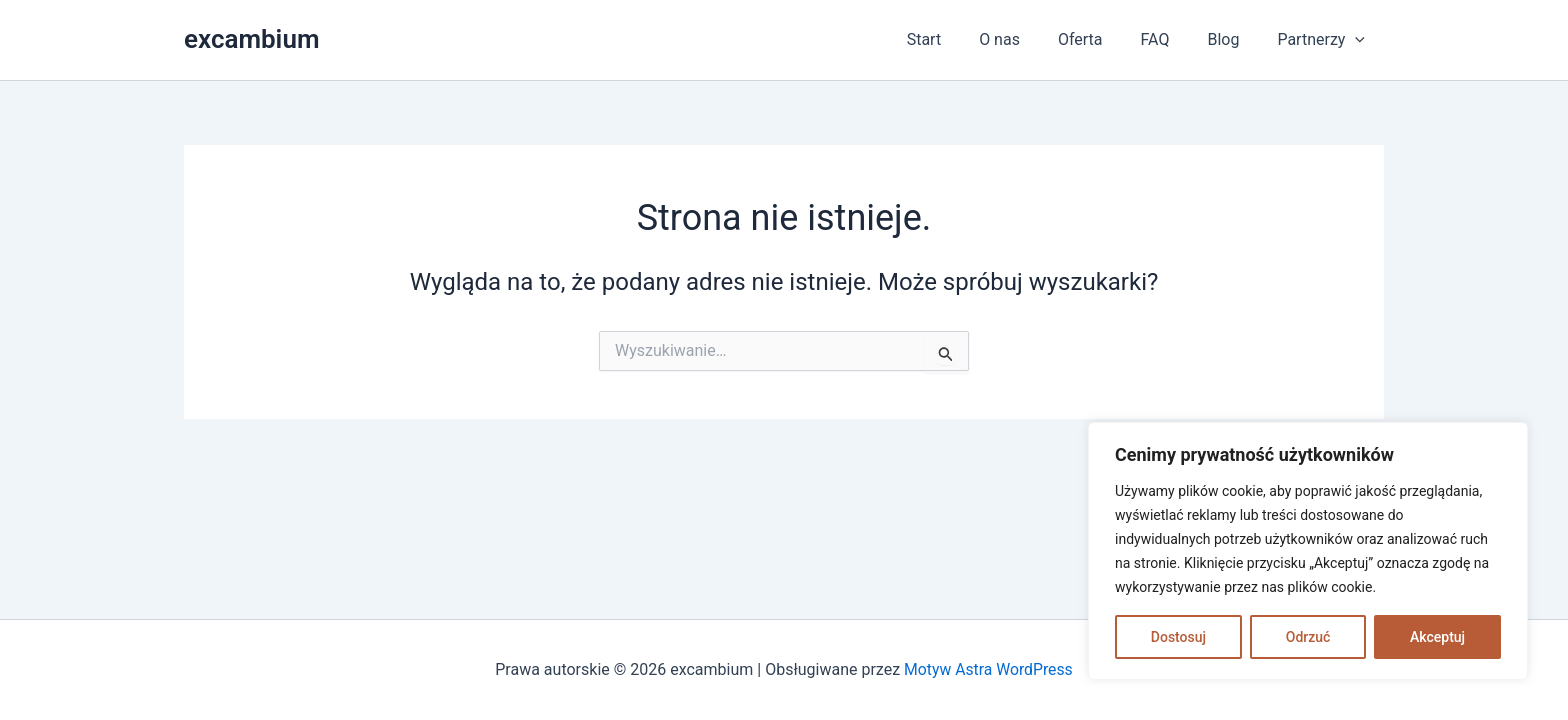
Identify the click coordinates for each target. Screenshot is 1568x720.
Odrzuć (1308, 637)
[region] (1308, 551)
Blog (1232, 39)
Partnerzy (1324, 40)
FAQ (1170, 39)
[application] (1358, 40)
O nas (1026, 39)
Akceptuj (1437, 637)
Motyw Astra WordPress (988, 669)
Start (957, 39)
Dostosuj (1178, 637)
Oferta (1101, 39)
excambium (251, 39)
